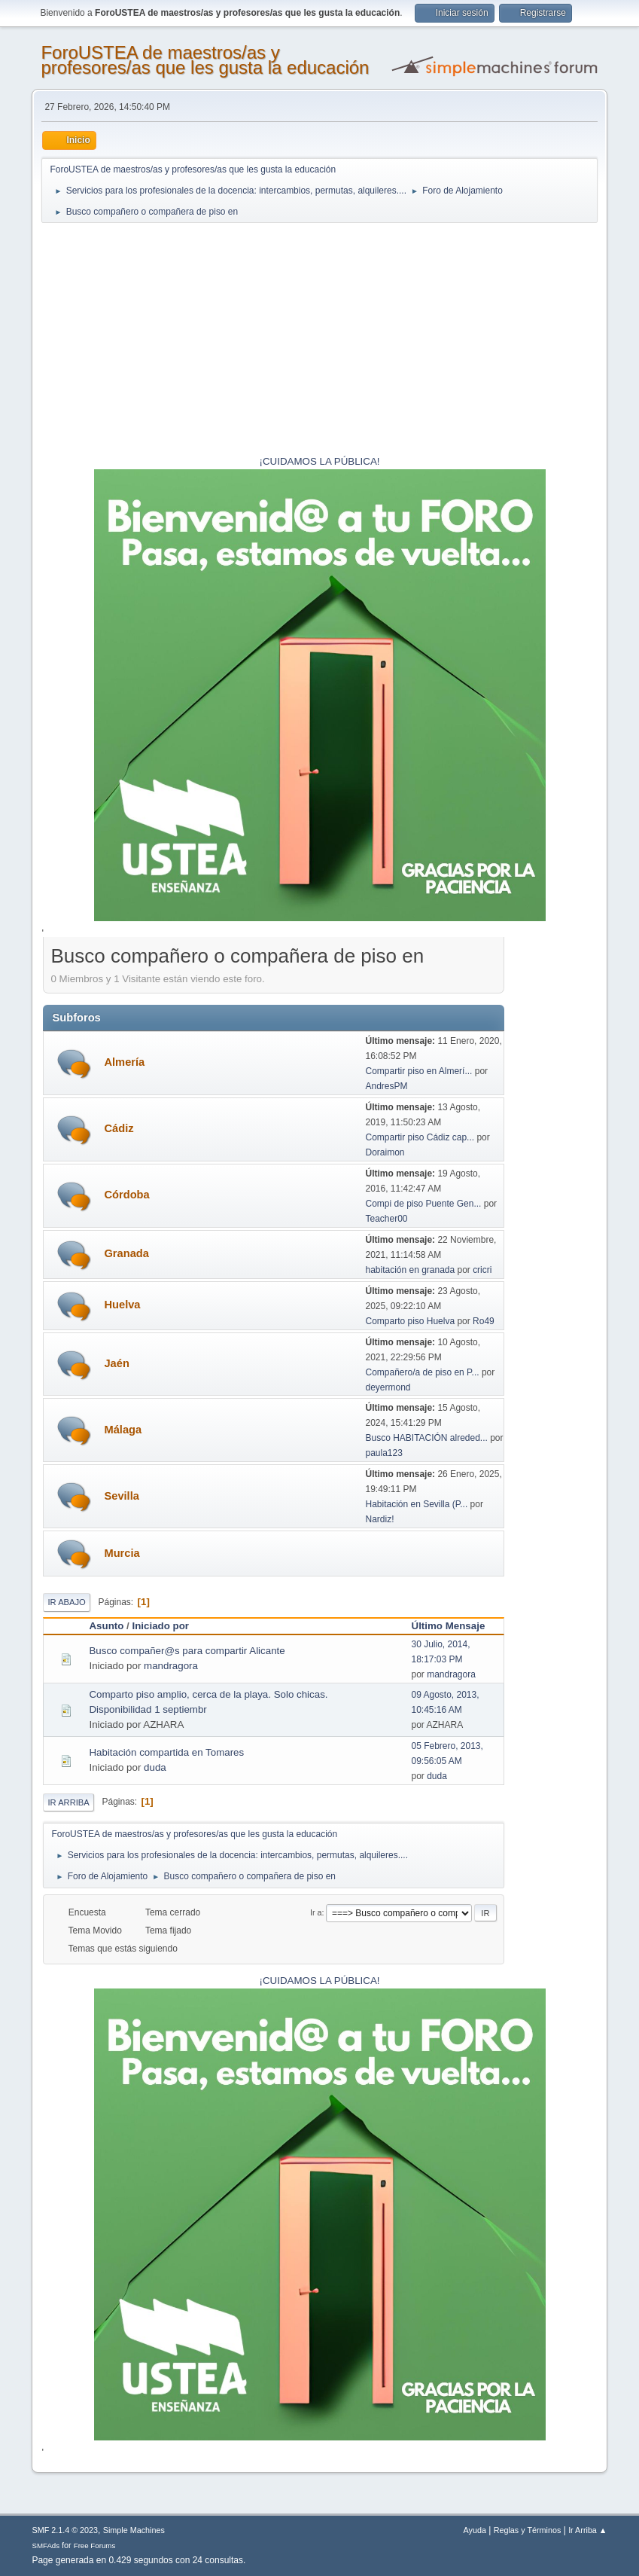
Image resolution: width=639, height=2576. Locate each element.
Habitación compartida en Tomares (166, 1752)
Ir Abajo (66, 1602)
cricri (482, 1270)
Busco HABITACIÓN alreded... (427, 1438)
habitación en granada (410, 1270)
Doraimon (385, 1152)
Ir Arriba (68, 1802)
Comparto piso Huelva (412, 1321)
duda (155, 1767)
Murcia (121, 1553)
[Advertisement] (320, 341)
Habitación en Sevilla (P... (417, 1504)
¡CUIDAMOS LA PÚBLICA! (320, 461)
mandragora (171, 1665)
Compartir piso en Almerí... (419, 1071)
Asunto (106, 1625)
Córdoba (126, 1195)
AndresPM (387, 1086)
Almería (124, 1062)
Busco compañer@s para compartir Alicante (187, 1650)
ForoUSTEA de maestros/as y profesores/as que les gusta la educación (205, 60)
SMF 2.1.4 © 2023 (65, 2530)
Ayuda (475, 2530)
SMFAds (45, 2545)
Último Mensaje (455, 1625)
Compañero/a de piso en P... (422, 1372)
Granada (126, 1253)
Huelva (122, 1305)
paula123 (384, 1453)
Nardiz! (380, 1519)
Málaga (122, 1430)
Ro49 (483, 1321)
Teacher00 (387, 1218)
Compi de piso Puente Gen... (424, 1203)
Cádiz (118, 1128)
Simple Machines (134, 2530)
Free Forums (95, 2545)
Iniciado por (160, 1625)
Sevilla (121, 1496)
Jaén (116, 1363)
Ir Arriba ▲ (587, 2530)
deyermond (388, 1387)
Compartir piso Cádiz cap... (420, 1137)
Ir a (316, 1912)
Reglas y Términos (527, 2530)
